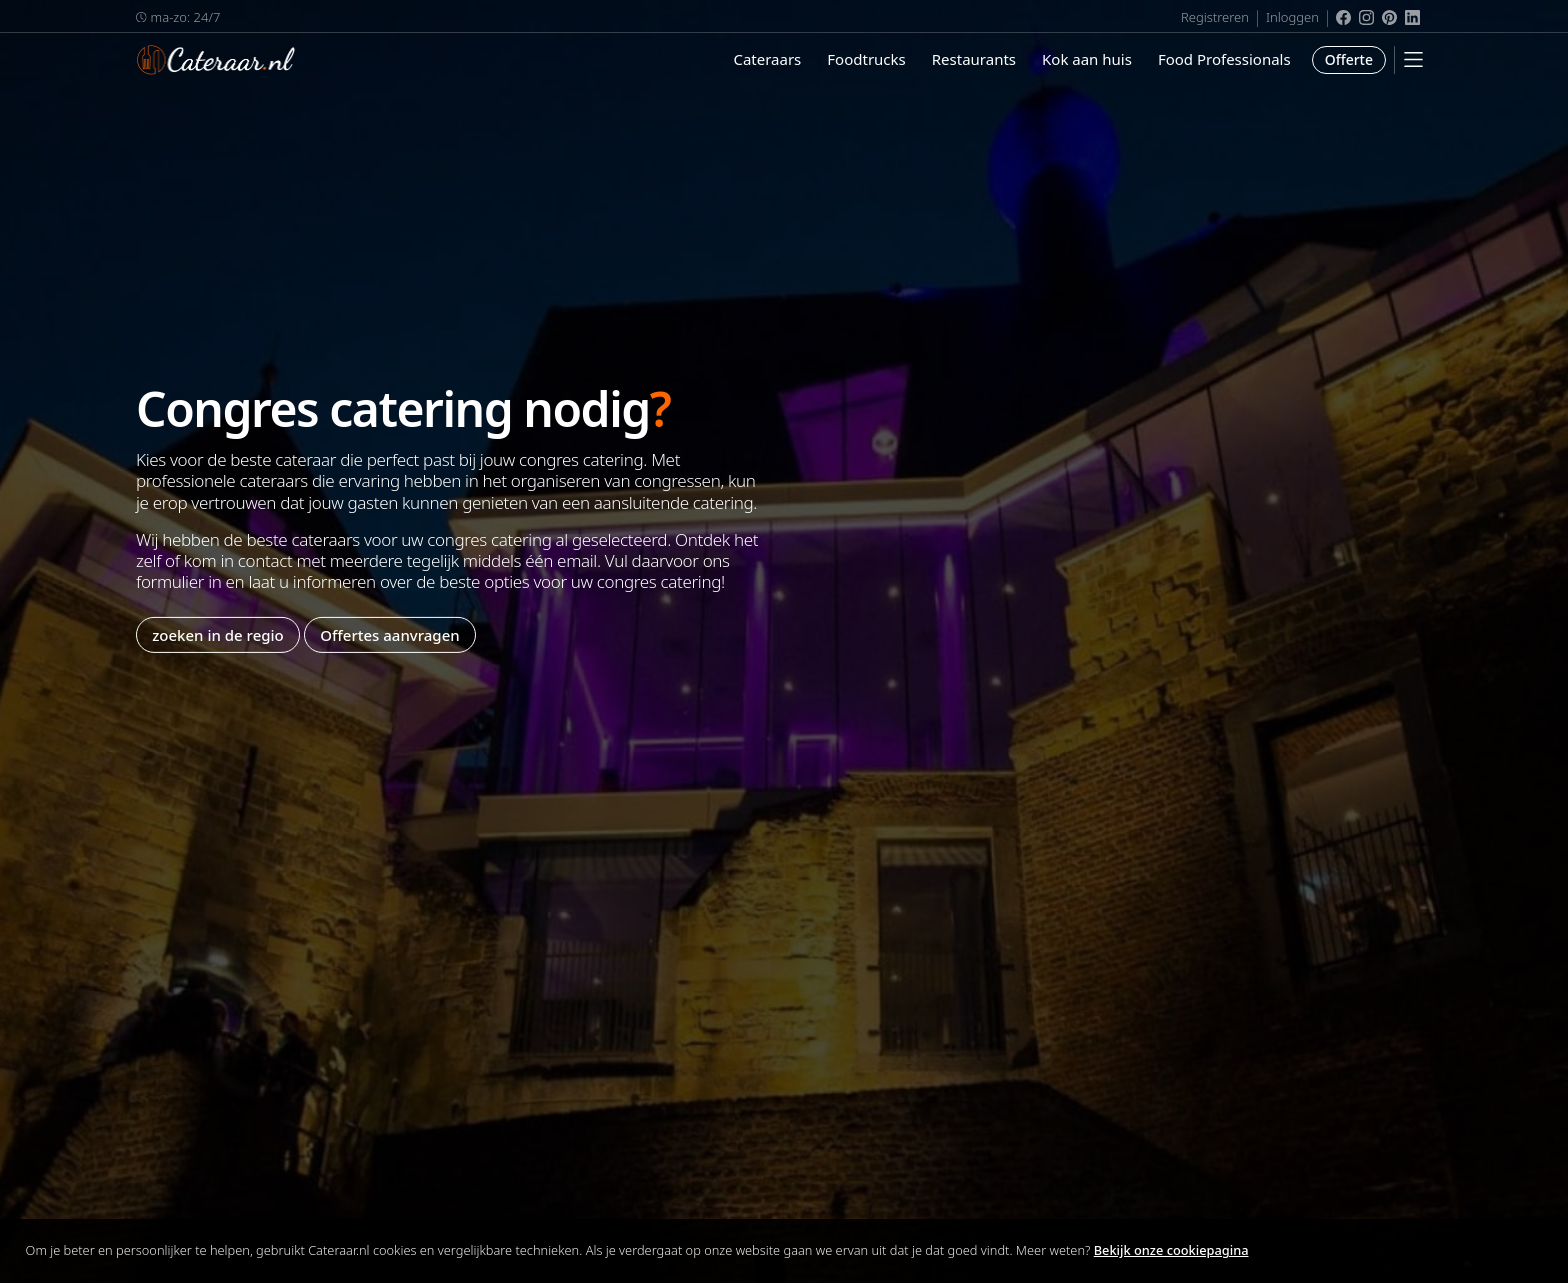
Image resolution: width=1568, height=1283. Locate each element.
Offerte (1349, 59)
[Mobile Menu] (1413, 59)
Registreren (1215, 17)
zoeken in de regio (218, 634)
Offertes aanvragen (389, 634)
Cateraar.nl (216, 60)
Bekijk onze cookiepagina (1171, 1250)
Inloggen (1292, 17)
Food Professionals (1224, 59)
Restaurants (974, 59)
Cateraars (767, 59)
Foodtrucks (866, 59)
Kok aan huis (1087, 59)
